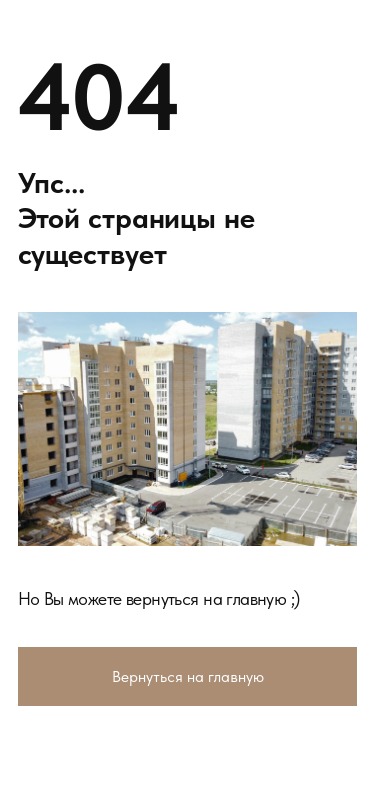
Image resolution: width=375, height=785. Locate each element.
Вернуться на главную (188, 676)
